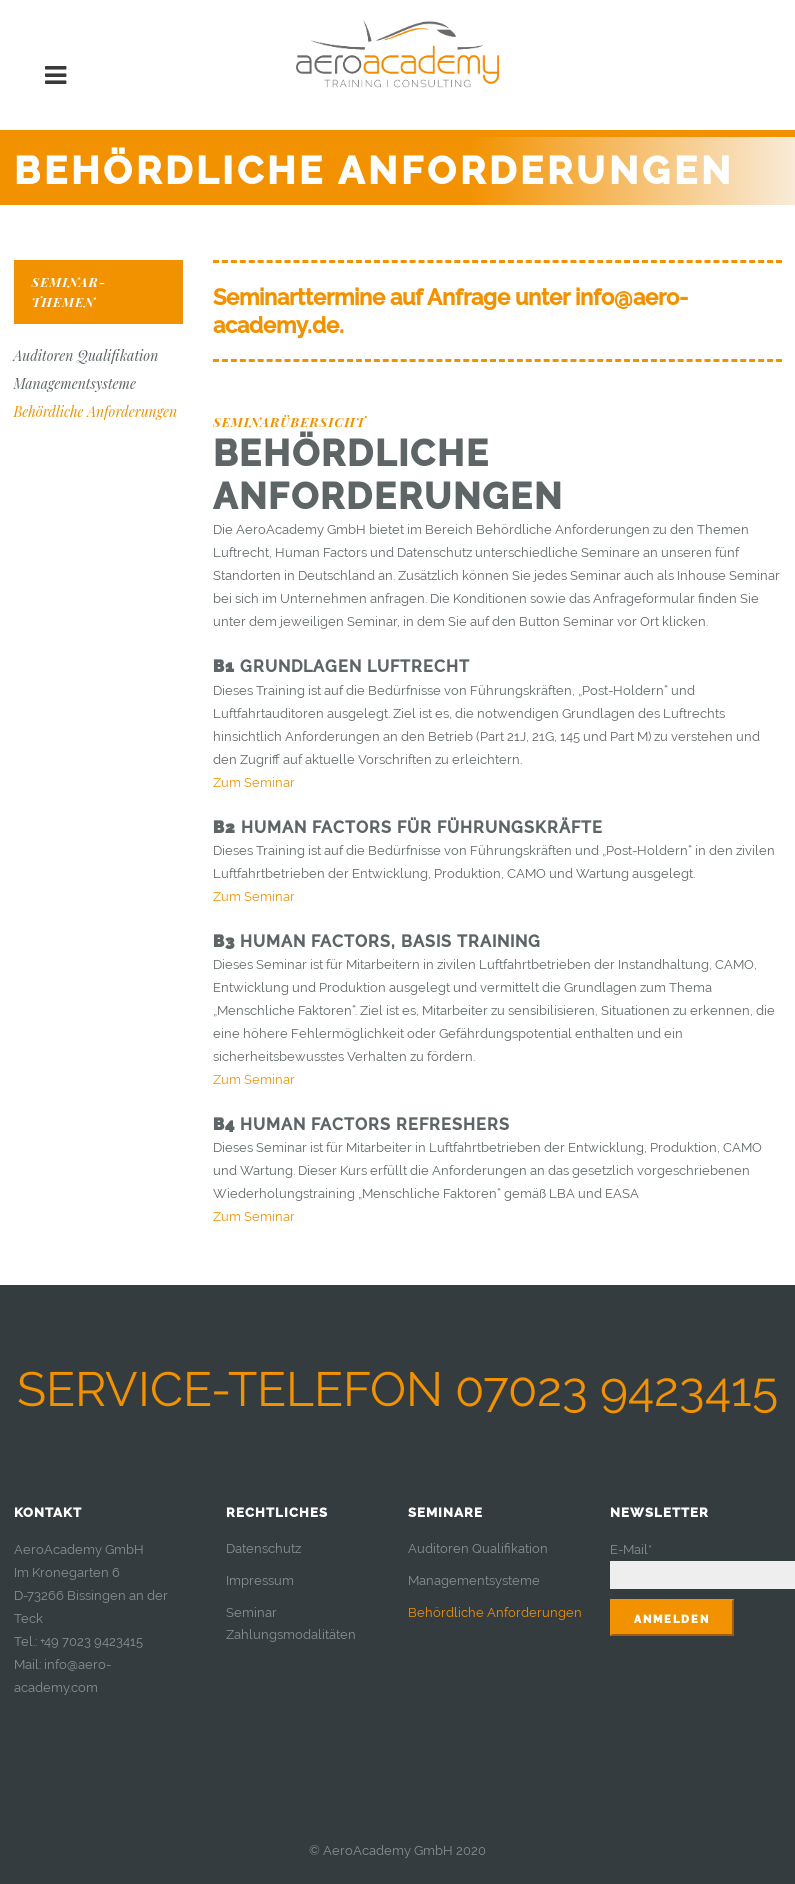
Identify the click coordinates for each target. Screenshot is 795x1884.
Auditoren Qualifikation (86, 355)
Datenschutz (263, 1548)
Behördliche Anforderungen (96, 411)
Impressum (260, 1580)
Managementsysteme (75, 383)
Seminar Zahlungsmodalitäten (291, 1623)
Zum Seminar (254, 782)
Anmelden (672, 1619)
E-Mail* (631, 1549)
